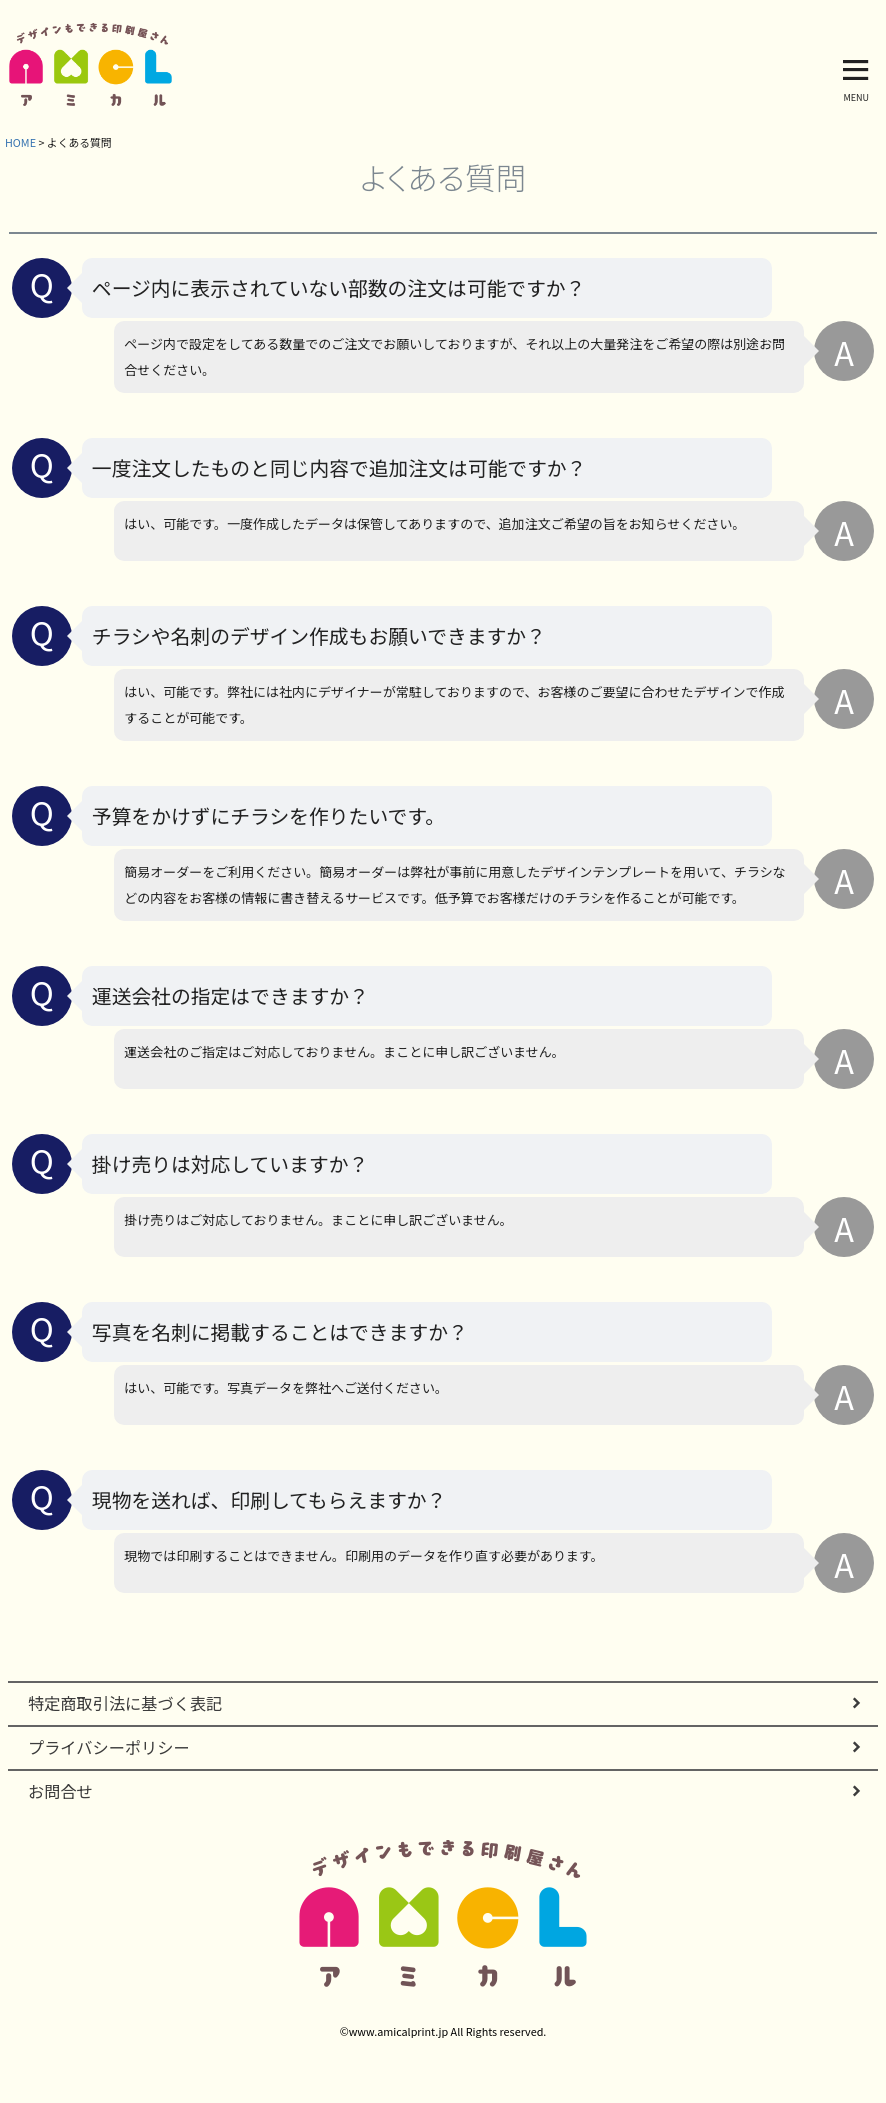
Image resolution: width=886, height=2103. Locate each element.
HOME (20, 142)
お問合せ (60, 1791)
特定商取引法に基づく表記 (125, 1703)
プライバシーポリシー (109, 1747)
